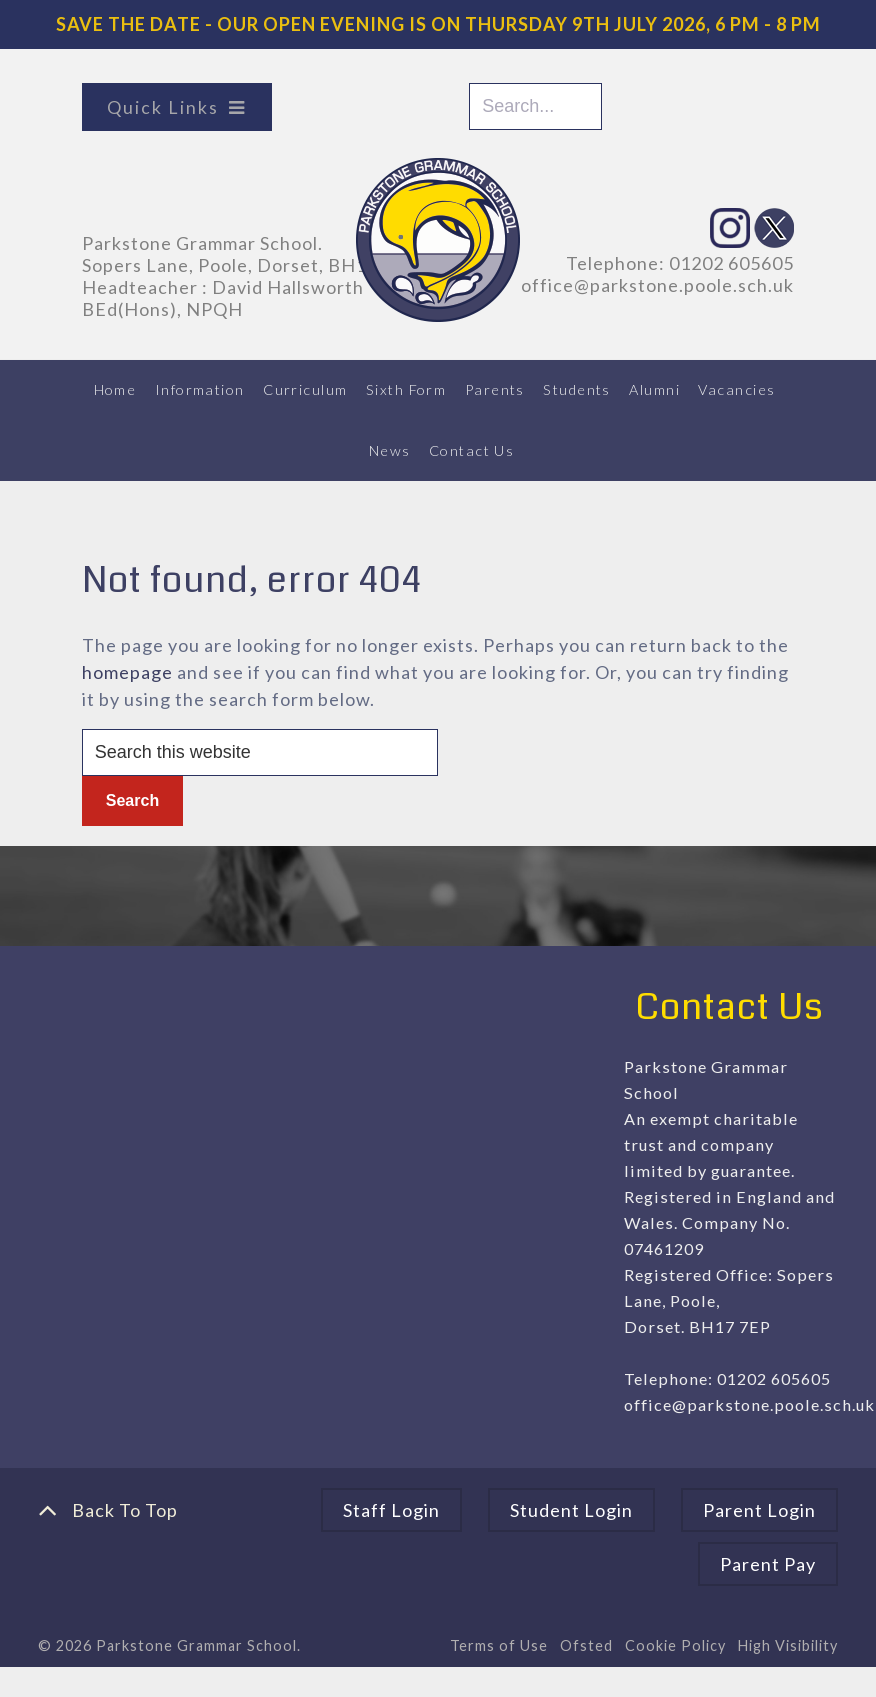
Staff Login (391, 1510)
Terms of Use (499, 1645)
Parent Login (759, 1510)
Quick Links (163, 107)
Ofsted (586, 1645)
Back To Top (108, 1510)
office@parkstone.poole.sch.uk (657, 285)
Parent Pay (768, 1564)
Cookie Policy (675, 1645)
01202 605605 (731, 263)
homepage (127, 672)
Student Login (571, 1510)
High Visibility (788, 1645)
